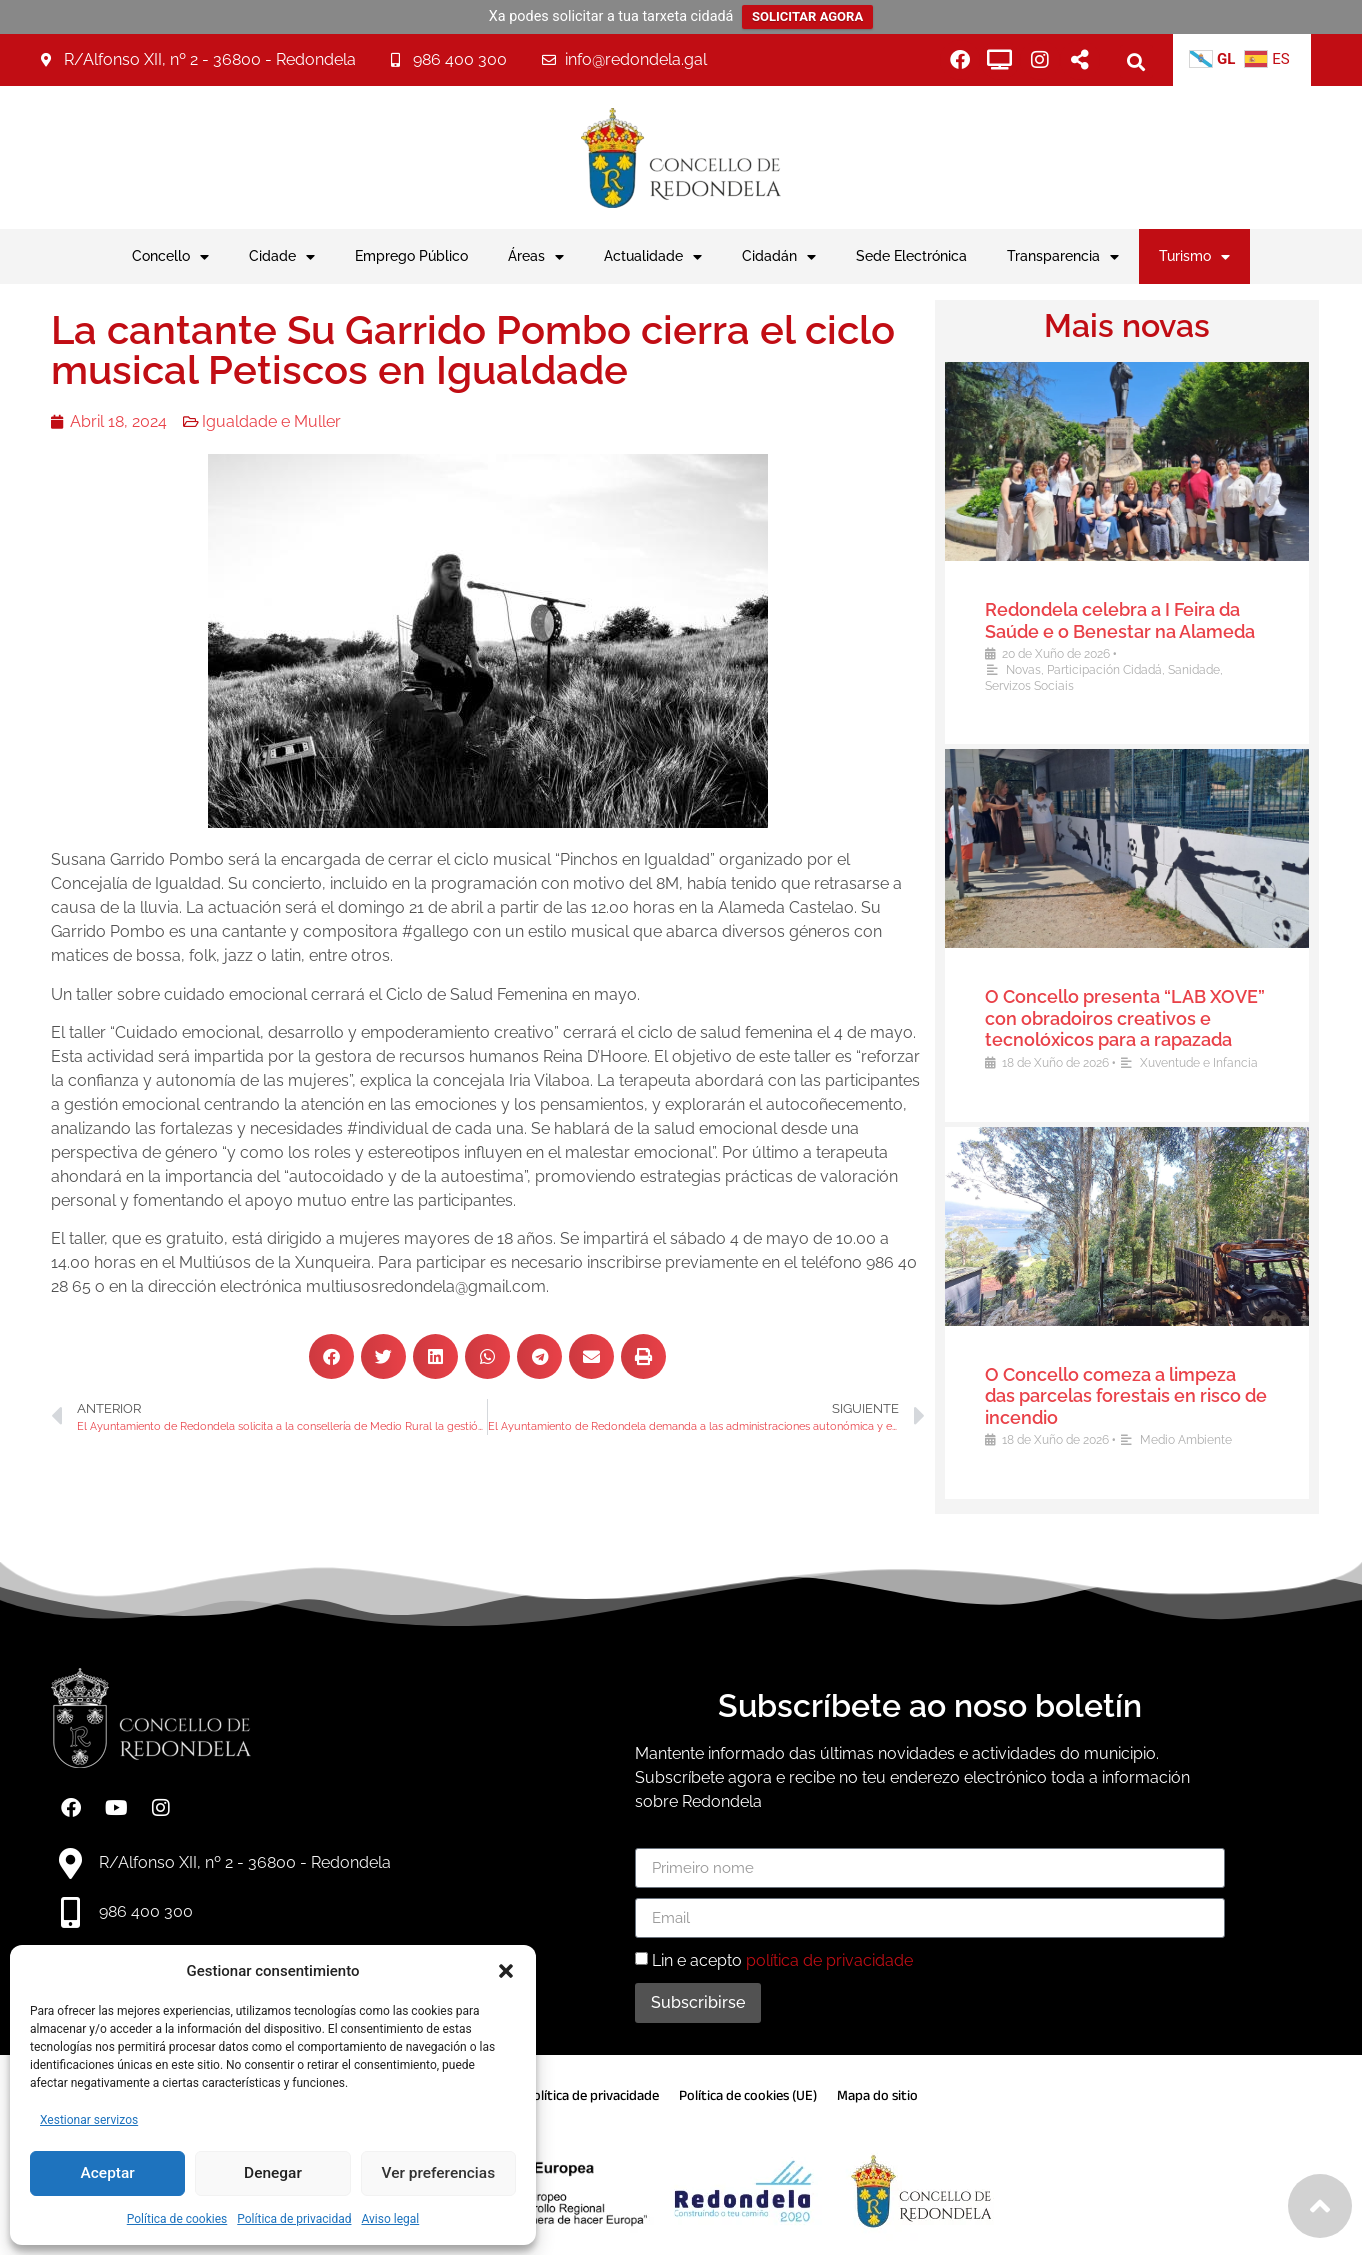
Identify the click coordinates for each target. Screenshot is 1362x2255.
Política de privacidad (294, 2219)
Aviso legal (390, 2219)
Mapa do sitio (877, 2095)
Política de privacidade (592, 2095)
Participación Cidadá (1116, 670)
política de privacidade (829, 1960)
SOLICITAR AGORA (807, 16)
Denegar (273, 2174)
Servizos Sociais (1041, 686)
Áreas (536, 257)
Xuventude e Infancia (1211, 1063)
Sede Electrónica (911, 255)
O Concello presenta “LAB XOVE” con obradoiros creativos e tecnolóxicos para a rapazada (1137, 1018)
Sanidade (1206, 670)
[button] (506, 1971)
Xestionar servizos (89, 2120)
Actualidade (653, 257)
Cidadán (779, 257)
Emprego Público (411, 255)
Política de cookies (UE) (748, 2095)
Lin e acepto (782, 1960)
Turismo (1194, 257)
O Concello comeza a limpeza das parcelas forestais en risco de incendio (1138, 1396)
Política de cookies (177, 2219)
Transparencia (1063, 257)
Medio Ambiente (1198, 1440)
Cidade (282, 257)
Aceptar (107, 2174)
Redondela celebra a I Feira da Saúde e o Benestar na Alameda (1132, 620)
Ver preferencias (438, 2174)
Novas (1035, 670)
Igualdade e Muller (242, 421)
